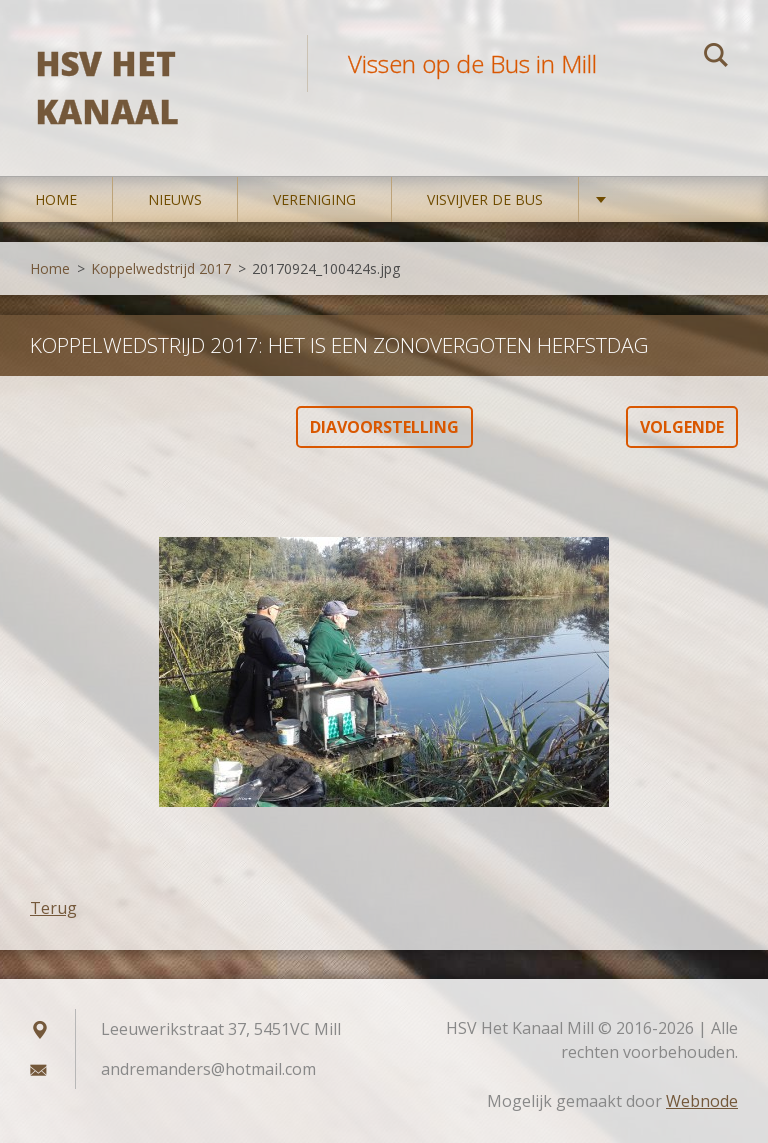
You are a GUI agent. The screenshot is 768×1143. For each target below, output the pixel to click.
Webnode (702, 1101)
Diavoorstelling (384, 427)
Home (56, 199)
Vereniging (314, 199)
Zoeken (716, 58)
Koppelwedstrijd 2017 (161, 268)
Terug (53, 908)
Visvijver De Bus (485, 199)
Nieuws (175, 199)
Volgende (682, 427)
